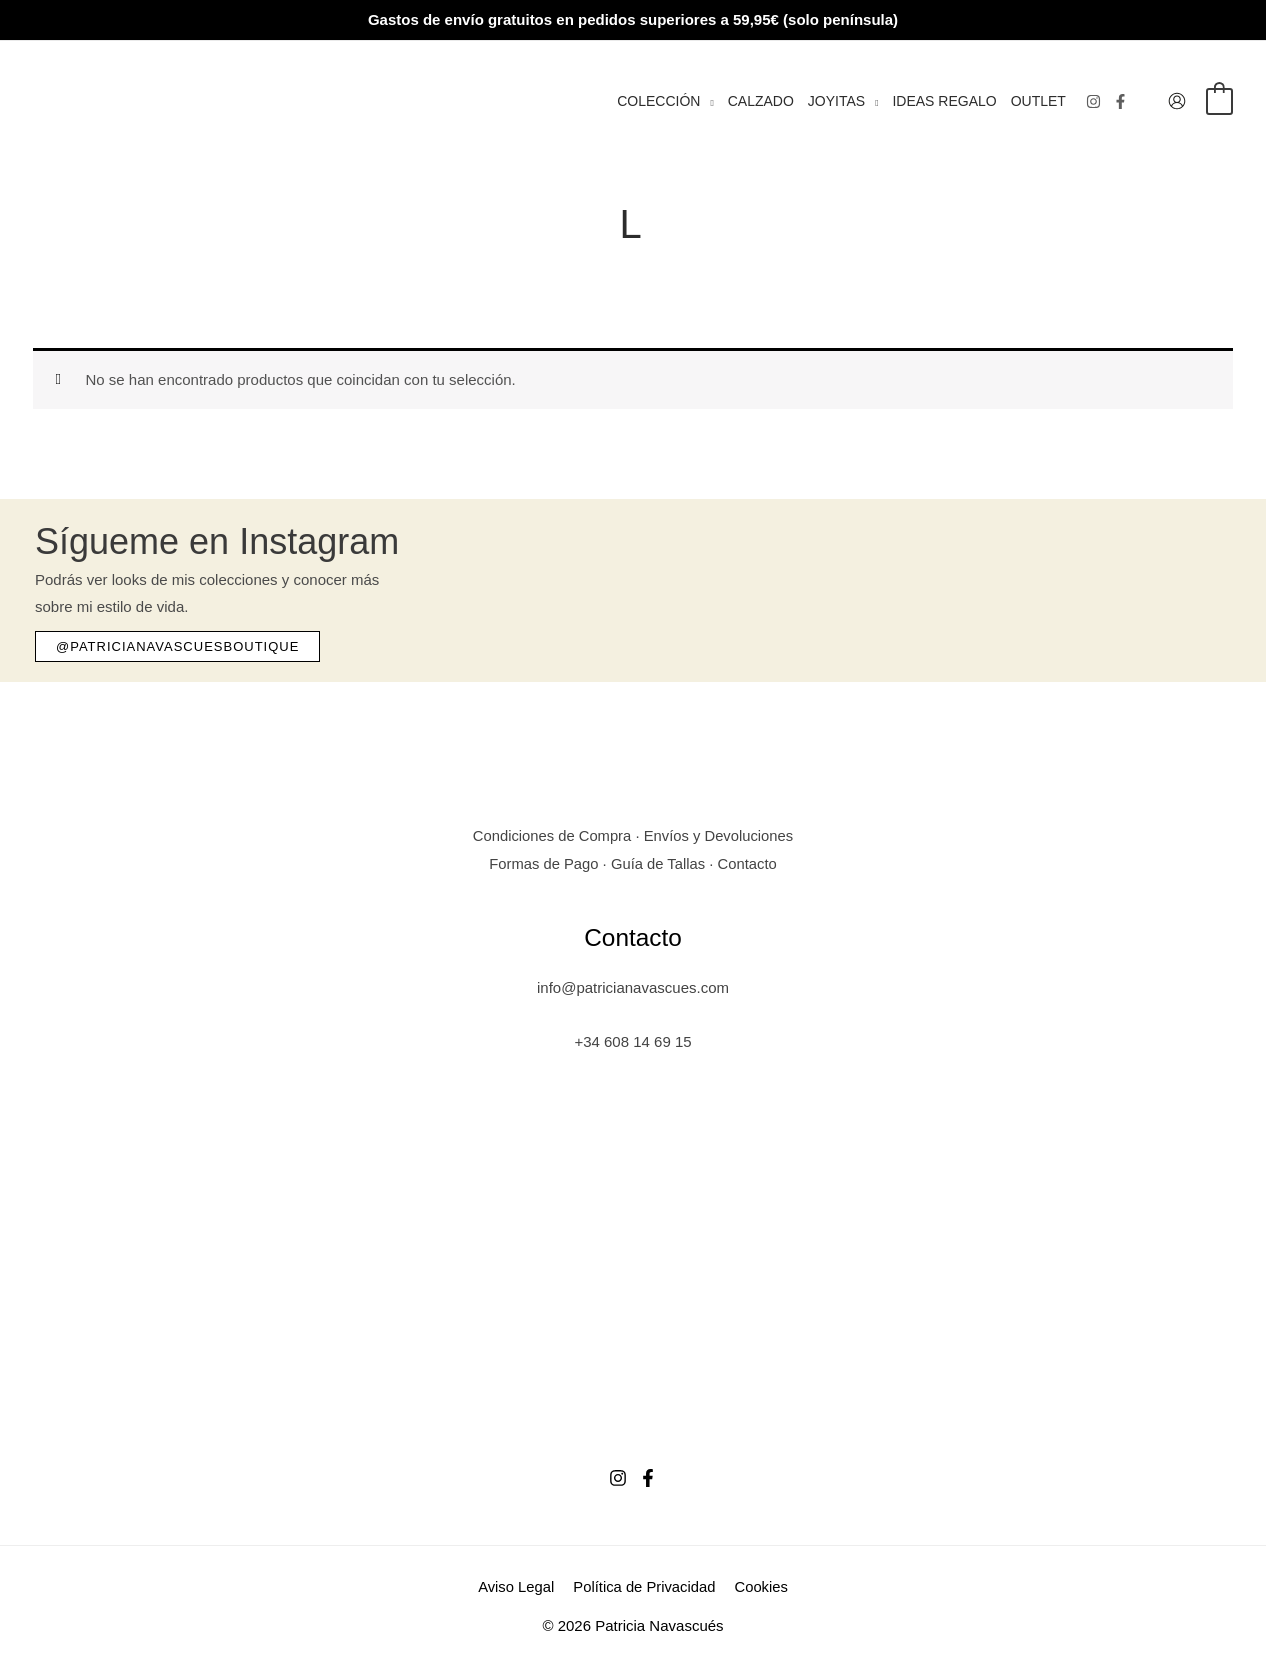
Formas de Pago (542, 862)
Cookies (759, 1585)
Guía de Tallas (659, 862)
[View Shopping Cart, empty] (1219, 100)
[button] (706, 101)
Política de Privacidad (644, 1585)
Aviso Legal (518, 1585)
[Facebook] (1120, 101)
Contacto (749, 862)
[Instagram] (1093, 101)
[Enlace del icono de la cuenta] (1177, 101)
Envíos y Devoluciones (720, 835)
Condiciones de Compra (550, 835)
